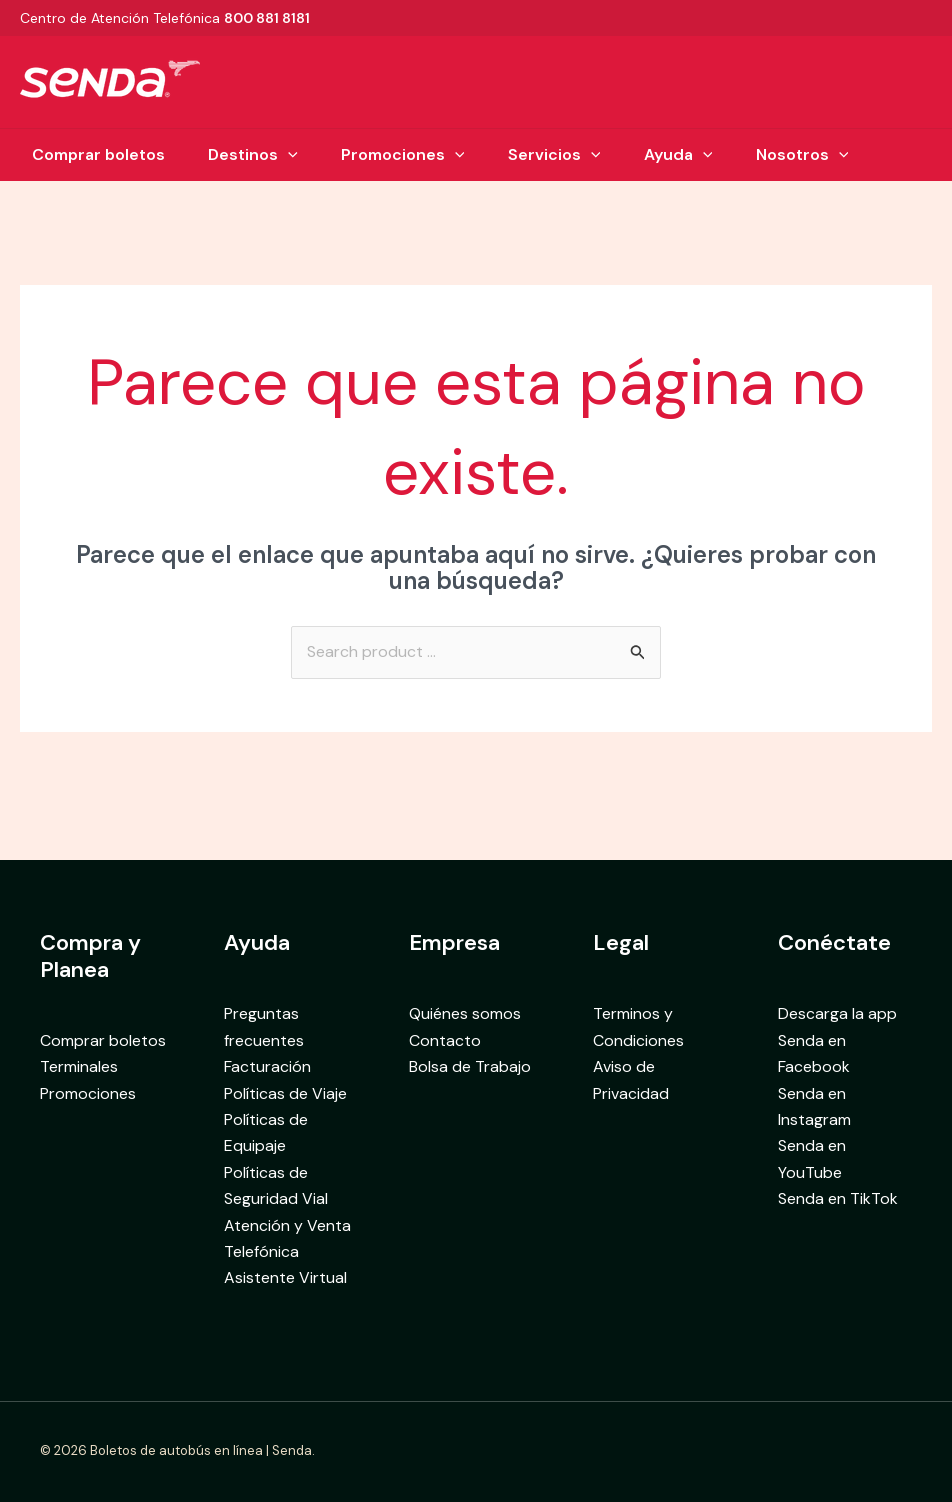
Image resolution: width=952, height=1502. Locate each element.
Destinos (246, 155)
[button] (281, 155)
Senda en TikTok (838, 1198)
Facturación (267, 1066)
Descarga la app (837, 1013)
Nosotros (813, 155)
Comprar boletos (86, 154)
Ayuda (685, 155)
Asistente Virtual (285, 1277)
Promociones (401, 155)
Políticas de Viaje (285, 1093)
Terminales (79, 1066)
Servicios (556, 155)
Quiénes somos (465, 1013)
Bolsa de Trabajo (470, 1066)
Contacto (445, 1040)
